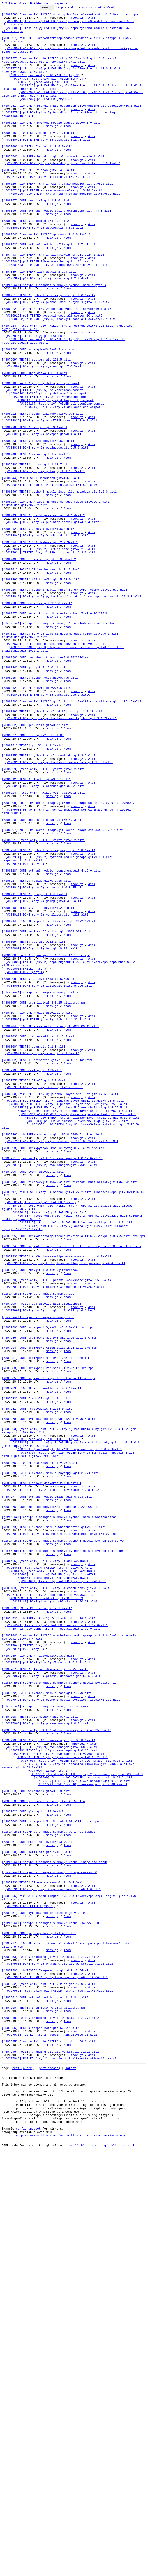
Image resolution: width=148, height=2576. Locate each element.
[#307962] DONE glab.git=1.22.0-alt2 (33, 2173)
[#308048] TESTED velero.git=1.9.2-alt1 (35, 544)
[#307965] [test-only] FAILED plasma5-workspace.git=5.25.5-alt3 (56, 2075)
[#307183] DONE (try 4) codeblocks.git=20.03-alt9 (54, 1921)
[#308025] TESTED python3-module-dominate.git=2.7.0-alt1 (50, 906)
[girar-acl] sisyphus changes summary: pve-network (45, 2047)
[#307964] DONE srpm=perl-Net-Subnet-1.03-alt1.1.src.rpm (50, 2185)
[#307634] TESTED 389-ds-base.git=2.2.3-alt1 (40, 650)
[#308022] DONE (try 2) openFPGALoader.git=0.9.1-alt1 (51, 504)
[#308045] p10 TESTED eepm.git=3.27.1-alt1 (38, 158)
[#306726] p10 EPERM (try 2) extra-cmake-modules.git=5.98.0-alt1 (58, 219)
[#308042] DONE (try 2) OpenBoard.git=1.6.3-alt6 (46, 642)
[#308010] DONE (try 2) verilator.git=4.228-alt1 (46, 1096)
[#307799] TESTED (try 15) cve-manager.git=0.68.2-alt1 (84, 2136)
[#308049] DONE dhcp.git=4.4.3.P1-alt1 (34, 447)
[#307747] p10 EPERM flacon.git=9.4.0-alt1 (38, 203)
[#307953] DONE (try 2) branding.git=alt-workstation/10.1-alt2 (59, 2355)
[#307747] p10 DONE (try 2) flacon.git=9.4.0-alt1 (47, 211)
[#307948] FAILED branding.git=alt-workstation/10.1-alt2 (50, 2420)
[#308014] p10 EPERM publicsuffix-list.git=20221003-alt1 (50, 1105)
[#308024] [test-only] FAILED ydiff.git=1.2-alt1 (43, 950)
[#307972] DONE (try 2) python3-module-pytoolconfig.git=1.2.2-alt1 (62, 2039)
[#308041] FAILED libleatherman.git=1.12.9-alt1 (42, 682)
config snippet (28, 2551)
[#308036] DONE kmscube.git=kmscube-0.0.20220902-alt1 (48, 788)
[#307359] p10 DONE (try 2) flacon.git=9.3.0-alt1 (47, 1994)
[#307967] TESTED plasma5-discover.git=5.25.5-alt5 (45, 2002)
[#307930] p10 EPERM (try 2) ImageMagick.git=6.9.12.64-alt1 (56, 2372)
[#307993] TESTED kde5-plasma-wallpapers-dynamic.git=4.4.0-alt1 (56, 1507)
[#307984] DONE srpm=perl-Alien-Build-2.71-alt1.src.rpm (49, 1616)
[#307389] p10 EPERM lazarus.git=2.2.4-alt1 (39, 325)
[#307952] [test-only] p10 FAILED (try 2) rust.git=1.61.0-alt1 (59, 2388)
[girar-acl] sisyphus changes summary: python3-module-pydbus (54, 341)
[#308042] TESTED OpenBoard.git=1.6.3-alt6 (38, 633)
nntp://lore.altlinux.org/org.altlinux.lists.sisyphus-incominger (71, 2559)
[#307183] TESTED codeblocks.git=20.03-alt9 (46, 1917)
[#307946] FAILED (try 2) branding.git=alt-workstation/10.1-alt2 (61, 2469)
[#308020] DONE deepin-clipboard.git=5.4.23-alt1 (43, 983)
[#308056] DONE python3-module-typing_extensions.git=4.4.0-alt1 (56, 252)
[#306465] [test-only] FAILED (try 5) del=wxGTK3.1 (45, 1872)
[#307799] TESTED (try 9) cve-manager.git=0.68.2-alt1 (51, 2095)
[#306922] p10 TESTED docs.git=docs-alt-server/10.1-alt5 (54, 378)
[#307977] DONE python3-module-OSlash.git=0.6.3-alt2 (47, 1795)
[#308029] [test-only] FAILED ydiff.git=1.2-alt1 (43, 922)
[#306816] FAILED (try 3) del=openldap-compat (51, 475)
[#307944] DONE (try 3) (24, 1978)
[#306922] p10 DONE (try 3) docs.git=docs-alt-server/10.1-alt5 (63, 382)
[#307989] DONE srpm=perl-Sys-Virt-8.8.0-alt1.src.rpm (48, 1592)
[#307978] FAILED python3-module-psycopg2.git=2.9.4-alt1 (50, 1766)
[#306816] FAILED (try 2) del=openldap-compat (54, 479)
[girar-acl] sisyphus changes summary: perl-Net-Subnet (48, 2197)
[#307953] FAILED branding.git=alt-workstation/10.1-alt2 (50, 2347)
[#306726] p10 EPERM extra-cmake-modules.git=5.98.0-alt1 (54, 227)
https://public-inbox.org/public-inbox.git (100, 2571)
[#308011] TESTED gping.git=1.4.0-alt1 (34, 1072)
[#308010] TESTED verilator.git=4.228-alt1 (38, 1088)
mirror (94, 9)
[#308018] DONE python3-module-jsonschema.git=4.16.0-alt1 (51, 1044)
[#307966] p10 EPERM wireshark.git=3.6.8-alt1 (40, 1754)
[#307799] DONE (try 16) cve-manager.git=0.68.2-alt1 (82, 2140)
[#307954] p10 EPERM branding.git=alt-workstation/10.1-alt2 (53, 187)
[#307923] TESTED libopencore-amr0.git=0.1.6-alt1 (44, 2258)
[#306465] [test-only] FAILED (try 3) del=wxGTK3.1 (52, 1884)
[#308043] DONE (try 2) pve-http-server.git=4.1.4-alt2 (52, 625)
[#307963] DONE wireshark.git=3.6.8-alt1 (36, 2148)
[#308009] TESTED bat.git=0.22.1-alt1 (33, 1129)
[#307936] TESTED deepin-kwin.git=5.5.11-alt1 (40, 2432)
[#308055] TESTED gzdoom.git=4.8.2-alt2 (35, 264)
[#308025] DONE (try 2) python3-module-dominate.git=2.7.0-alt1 (59, 914)
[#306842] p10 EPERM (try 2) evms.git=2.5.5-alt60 (47, 832)
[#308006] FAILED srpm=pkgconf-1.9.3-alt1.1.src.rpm (46, 1145)
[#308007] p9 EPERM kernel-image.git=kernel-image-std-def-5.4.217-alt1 (63, 995)
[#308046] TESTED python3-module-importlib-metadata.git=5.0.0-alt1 (60, 589)
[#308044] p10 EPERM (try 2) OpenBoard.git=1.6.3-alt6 (51, 581)
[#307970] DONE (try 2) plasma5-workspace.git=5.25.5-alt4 (54, 1543)
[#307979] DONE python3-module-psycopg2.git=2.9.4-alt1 (48, 1702)
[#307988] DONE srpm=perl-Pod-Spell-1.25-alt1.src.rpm (48, 1641)
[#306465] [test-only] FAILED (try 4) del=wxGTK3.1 (48, 1880)
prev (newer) (49, 2479)
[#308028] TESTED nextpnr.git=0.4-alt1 (34, 512)
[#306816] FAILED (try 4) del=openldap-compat (47, 471)
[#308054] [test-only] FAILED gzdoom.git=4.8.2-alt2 (46, 280)
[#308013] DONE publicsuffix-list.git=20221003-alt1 (46, 1117)
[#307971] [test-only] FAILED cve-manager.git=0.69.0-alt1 (52, 1389)
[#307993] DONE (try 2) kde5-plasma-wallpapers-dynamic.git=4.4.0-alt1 (65, 1515)
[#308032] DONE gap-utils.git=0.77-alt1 (35, 869)
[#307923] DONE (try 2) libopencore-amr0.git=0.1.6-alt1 (53, 2266)
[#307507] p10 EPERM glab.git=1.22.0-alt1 (37, 1214)
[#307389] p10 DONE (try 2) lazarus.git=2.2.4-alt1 (48, 333)
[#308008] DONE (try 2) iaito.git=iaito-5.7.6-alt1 (48, 1182)
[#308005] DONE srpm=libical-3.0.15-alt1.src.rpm (43, 1202)
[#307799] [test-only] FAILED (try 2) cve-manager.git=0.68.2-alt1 (86, 2128)
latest (70, 2479)
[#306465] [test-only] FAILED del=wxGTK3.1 (52, 1892)
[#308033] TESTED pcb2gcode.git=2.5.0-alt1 (38, 528)
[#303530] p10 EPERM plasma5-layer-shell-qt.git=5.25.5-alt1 (77, 1344)
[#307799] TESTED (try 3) (47, 2124)
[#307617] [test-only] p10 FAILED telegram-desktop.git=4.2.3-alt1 (75, 1466)
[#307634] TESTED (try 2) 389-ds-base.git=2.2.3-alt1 (50, 658)
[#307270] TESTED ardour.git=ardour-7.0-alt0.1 (41, 1779)
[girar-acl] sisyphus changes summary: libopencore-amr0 (49, 2246)
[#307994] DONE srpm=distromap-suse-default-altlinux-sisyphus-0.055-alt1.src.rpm (71, 1494)
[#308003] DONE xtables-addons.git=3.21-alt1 (40, 1243)
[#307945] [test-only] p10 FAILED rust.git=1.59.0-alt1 (48, 2449)
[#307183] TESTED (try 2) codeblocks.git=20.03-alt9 (49, 1913)
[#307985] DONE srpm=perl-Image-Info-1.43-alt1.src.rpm (48, 1653)
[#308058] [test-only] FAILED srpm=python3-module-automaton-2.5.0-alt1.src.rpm (70, 16)
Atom (91, 20)
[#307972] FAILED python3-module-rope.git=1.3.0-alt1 (47, 2030)
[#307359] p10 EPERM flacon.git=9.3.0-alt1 (38, 1986)
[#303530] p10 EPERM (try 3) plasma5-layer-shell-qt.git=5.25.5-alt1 (77, 1336)
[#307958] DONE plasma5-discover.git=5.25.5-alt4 (43, 2160)
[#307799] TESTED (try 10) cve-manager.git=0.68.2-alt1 (48, 2087)
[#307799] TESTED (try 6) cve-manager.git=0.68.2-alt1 (62, 2108)
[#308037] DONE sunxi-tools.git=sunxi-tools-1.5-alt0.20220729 (55, 735)
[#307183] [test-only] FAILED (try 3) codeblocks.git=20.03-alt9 (56, 1905)
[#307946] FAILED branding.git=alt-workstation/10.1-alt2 (50, 2461)
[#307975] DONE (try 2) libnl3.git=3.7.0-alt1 (44, 1304)
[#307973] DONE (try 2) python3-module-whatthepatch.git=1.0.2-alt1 (62, 1840)
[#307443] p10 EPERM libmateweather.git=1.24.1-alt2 (49, 313)
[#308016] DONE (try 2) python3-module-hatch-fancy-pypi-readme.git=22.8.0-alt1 (73, 715)
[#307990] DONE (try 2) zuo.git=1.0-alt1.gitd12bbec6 (50, 1572)
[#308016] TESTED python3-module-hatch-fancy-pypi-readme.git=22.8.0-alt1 (65, 707)
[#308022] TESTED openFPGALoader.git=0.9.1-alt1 (42, 495)
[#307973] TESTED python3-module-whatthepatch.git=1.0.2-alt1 (55, 1831)
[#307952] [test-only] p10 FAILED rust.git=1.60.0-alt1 (48, 2380)
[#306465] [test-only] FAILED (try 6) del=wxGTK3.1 (62, 1896)
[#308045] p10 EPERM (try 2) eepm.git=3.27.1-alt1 (47, 166)
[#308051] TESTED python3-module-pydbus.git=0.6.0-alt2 (48, 353)
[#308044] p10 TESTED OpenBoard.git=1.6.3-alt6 (41, 573)
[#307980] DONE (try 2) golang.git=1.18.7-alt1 (45, 564)
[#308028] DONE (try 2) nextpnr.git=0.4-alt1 (43, 520)
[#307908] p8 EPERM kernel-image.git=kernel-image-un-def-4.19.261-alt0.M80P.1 (70, 962)
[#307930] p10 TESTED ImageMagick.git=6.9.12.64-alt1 (47, 2363)
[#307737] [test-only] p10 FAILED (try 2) (47, 93)
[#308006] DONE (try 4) (24, 1165)
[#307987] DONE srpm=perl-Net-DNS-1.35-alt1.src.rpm (46, 1628)
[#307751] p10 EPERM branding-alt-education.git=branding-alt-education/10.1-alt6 (71, 126)
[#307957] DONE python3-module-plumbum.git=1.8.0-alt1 (48, 2294)
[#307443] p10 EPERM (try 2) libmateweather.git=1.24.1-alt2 (53, 305)
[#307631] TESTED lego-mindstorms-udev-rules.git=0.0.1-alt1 (56, 772)
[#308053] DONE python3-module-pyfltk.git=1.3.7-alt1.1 (48, 292)
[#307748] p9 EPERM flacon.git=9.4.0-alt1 (37, 175)
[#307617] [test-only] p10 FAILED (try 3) (47, 1454)
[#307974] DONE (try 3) (24, 1036)
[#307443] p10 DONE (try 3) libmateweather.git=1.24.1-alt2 (59, 317)
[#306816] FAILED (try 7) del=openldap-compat (62, 487)
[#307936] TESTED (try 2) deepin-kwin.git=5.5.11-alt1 (51, 2441)
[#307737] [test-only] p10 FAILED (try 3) (44, 89)
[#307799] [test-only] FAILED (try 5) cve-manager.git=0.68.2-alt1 (75, 2112)
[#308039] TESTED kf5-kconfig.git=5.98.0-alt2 (40, 694)
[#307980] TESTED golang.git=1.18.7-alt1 (36, 556)
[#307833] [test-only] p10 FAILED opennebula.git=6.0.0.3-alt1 (69, 1738)
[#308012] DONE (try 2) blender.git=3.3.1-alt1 (45, 942)
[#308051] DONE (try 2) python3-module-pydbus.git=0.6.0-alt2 (57, 361)
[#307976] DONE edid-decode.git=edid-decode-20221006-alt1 (51, 1807)
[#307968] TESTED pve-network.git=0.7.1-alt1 (40, 2059)
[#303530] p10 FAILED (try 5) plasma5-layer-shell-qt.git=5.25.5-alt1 (71, 1328)
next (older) (23, 2479)
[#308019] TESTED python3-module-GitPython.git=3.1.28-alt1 (52, 853)
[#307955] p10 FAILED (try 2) (30, 2286)
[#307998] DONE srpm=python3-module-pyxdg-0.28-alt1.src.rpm (53, 1377)
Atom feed (113, 9)
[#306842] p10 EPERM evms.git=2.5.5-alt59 (37, 824)
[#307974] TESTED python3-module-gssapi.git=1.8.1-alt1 (48, 1019)
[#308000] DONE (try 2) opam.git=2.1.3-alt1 (42, 1263)
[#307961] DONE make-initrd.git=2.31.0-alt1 (39, 2209)
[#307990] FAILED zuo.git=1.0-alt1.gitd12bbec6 (41, 1563)
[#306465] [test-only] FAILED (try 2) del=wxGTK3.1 (55, 1888)
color (79, 9)
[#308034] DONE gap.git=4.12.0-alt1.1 (33, 800)
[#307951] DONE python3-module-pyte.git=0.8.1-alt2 (45, 2396)
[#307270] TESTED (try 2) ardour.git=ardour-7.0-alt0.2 (52, 1787)
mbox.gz (77, 20)
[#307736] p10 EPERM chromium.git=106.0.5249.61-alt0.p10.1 (52, 1360)
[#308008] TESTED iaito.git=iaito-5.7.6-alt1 (40, 1174)
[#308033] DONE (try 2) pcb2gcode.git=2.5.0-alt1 (46, 536)
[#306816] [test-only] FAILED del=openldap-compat (61, 483)
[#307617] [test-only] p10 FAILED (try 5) (40, 1442)
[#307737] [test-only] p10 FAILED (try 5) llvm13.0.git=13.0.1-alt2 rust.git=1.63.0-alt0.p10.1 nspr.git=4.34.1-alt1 (60, 71)
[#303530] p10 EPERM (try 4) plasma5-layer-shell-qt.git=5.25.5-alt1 (74, 1332)
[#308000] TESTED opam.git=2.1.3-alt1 (33, 1255)
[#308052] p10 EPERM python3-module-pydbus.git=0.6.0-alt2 (51, 146)
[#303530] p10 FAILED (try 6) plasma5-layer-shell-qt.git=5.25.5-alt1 (68, 1324)
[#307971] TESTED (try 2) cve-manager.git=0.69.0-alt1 (51, 1397)
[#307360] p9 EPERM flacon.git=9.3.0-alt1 (37, 1929)
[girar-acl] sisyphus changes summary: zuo (38, 1551)
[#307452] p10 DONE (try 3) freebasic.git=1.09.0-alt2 (55, 1953)
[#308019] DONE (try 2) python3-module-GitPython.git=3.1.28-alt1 (61, 861)
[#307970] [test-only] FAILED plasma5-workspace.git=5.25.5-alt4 (56, 1535)
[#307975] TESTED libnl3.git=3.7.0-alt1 (35, 1295)
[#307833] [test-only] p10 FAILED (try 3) (44, 1726)
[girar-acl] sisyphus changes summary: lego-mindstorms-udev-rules (58, 747)
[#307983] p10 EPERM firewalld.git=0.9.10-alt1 (41, 1665)
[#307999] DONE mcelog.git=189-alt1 (32, 1283)
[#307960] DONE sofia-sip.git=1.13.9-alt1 (37, 2221)
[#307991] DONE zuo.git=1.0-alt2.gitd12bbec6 (40, 1523)
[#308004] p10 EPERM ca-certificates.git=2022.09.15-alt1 (50, 1230)
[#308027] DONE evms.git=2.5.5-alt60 (33, 881)
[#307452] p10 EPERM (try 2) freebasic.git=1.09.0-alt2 (48, 1941)
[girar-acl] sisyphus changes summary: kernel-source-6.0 (50, 2307)
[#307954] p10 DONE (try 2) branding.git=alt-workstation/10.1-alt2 (62, 195)
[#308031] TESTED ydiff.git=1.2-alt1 (33, 893)
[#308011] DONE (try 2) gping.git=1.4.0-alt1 (43, 1080)
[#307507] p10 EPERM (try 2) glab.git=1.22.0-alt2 (47, 1222)
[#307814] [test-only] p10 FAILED (33, 402)
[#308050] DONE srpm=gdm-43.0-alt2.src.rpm (38, 418)
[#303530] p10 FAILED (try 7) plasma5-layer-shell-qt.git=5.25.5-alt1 (64, 1320)
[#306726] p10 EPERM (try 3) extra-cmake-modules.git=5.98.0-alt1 (64, 231)
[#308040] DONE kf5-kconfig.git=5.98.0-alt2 (39, 670)
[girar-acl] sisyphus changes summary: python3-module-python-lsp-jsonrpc (64, 1860)
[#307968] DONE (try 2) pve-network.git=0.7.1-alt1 (48, 2067)
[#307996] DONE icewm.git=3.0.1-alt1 (33, 1405)
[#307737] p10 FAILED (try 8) (44, 118)
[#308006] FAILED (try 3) (26, 1161)
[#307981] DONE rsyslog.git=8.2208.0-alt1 (37, 1689)
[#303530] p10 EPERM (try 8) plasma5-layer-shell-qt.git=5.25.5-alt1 (61, 1312)
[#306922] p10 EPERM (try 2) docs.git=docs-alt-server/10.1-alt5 (56, 370)
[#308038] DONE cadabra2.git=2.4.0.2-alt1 (37, 723)
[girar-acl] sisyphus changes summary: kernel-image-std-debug (55, 2233)
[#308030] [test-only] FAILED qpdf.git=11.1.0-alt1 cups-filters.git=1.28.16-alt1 (72, 841)
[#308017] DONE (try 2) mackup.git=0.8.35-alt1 (45, 1064)
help (66, 9)
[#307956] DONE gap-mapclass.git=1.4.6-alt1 (39, 2319)
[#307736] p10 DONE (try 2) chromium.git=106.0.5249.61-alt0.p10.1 (61, 1369)
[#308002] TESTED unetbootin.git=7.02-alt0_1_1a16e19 (47, 1271)
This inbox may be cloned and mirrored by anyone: (44, 2498)
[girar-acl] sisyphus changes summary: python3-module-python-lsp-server (63, 1848)
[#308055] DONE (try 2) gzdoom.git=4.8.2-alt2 (44, 272)
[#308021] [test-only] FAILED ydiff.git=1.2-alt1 (43, 1007)
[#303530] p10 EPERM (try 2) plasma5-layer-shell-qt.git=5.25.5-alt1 (81, 1340)
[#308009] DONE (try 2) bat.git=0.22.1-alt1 (42, 1137)
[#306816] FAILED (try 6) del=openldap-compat (40, 459)
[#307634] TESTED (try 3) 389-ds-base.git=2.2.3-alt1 (50, 662)
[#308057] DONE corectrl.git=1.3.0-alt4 (35, 240)
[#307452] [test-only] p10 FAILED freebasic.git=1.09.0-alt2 (56, 1949)
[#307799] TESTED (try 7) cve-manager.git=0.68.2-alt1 (58, 2104)
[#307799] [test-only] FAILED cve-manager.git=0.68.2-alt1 (82, 2132)
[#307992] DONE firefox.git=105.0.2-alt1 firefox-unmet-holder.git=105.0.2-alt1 (70, 1417)
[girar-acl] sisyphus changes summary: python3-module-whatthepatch (59, 1819)
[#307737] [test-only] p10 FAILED (44, 97)
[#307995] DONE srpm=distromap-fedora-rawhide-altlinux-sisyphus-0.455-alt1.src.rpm (73, 1482)
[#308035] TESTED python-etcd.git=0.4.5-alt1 (40, 812)
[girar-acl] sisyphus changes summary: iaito (40, 1190)
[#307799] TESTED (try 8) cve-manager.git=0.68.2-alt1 (55, 2099)
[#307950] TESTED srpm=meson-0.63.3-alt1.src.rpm (43, 2408)
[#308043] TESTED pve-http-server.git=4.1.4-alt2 (43, 617)
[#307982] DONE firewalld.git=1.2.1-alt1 (36, 1677)
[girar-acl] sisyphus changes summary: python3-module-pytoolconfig (59, 2018)
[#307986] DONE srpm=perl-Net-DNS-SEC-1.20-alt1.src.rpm (49, 1604)
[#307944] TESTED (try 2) (26, 1974)
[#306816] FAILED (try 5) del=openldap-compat (44, 467)
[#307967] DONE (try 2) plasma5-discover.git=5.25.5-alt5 (54, 2010)
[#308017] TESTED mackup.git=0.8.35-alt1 (36, 1056)
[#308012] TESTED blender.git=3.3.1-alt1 (36, 934)
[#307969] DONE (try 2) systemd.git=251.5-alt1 (45, 439)
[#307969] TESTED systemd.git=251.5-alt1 (36, 430)
